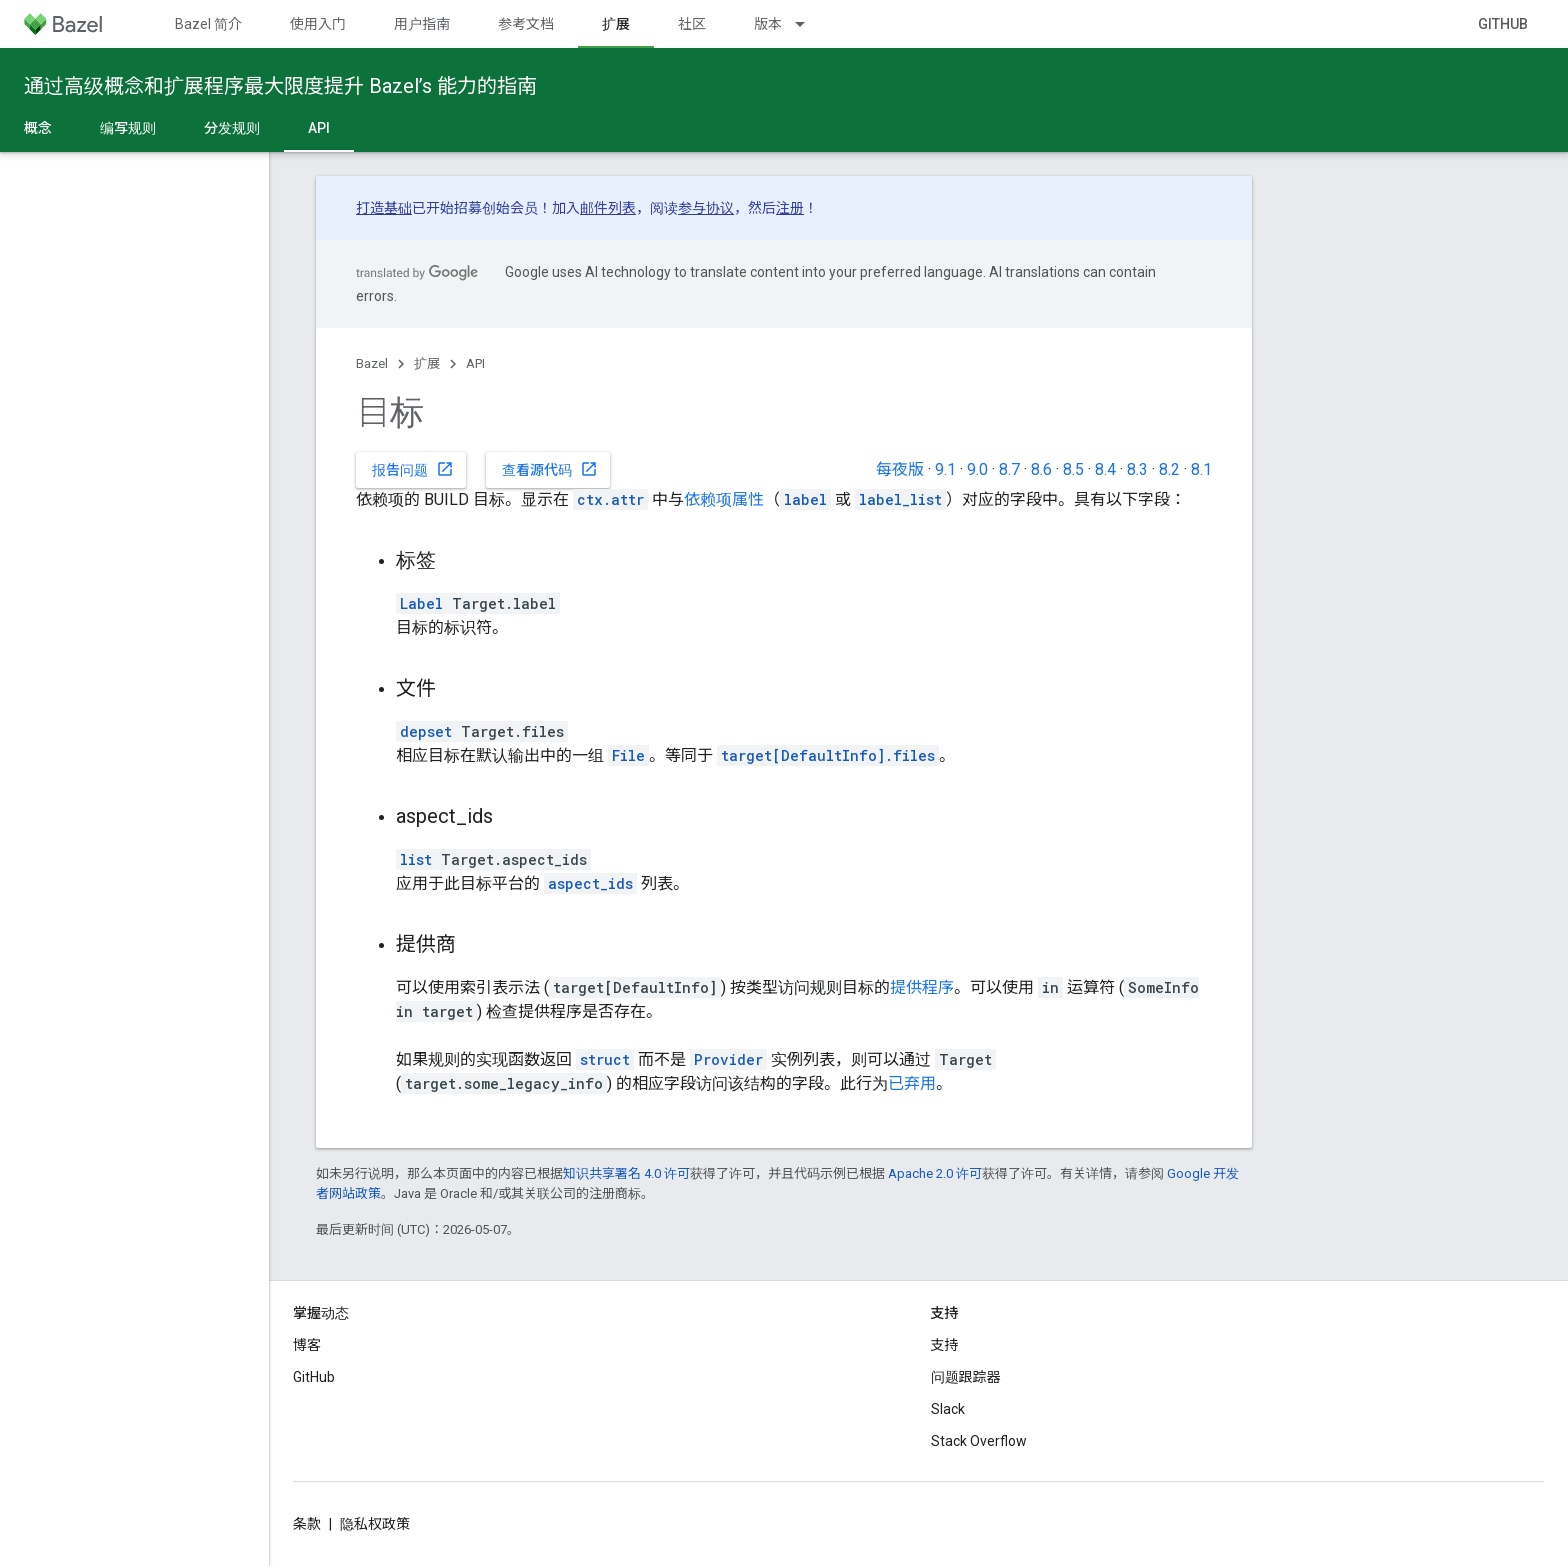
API (475, 363)
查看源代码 (550, 469)
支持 (945, 1345)
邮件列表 (608, 208)
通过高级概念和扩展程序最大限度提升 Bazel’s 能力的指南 (280, 86)
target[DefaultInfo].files (828, 755)
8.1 (1201, 469)
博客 (307, 1345)
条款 (307, 1524)
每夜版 (900, 469)
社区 (692, 24)
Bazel (372, 363)
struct (605, 1059)
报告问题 (413, 469)
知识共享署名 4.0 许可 (626, 1173)
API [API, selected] (319, 128)
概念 (38, 128)
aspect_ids (590, 883)
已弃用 (912, 1083)
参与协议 (706, 208)
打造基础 (384, 208)
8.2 (1169, 469)
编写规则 (128, 128)
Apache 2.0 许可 (935, 1173)
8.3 (1137, 469)
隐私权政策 (375, 1524)
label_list (900, 499)
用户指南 (422, 24)
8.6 (1041, 469)
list (416, 859)
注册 (790, 208)
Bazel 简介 (208, 24)
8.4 (1105, 469)
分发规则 (232, 128)
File (628, 755)
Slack (948, 1409)
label (805, 499)
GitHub (1503, 24)
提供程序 (922, 987)
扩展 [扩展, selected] (616, 24)
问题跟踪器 (966, 1377)
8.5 (1073, 469)
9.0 (977, 469)
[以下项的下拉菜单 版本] (809, 24)
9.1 (945, 469)
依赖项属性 (724, 499)
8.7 (1009, 469)
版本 (768, 24)
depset (426, 731)
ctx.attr (610, 499)
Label (421, 603)
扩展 (427, 363)
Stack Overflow (979, 1441)
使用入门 (318, 24)
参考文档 (526, 24)
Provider (728, 1059)
